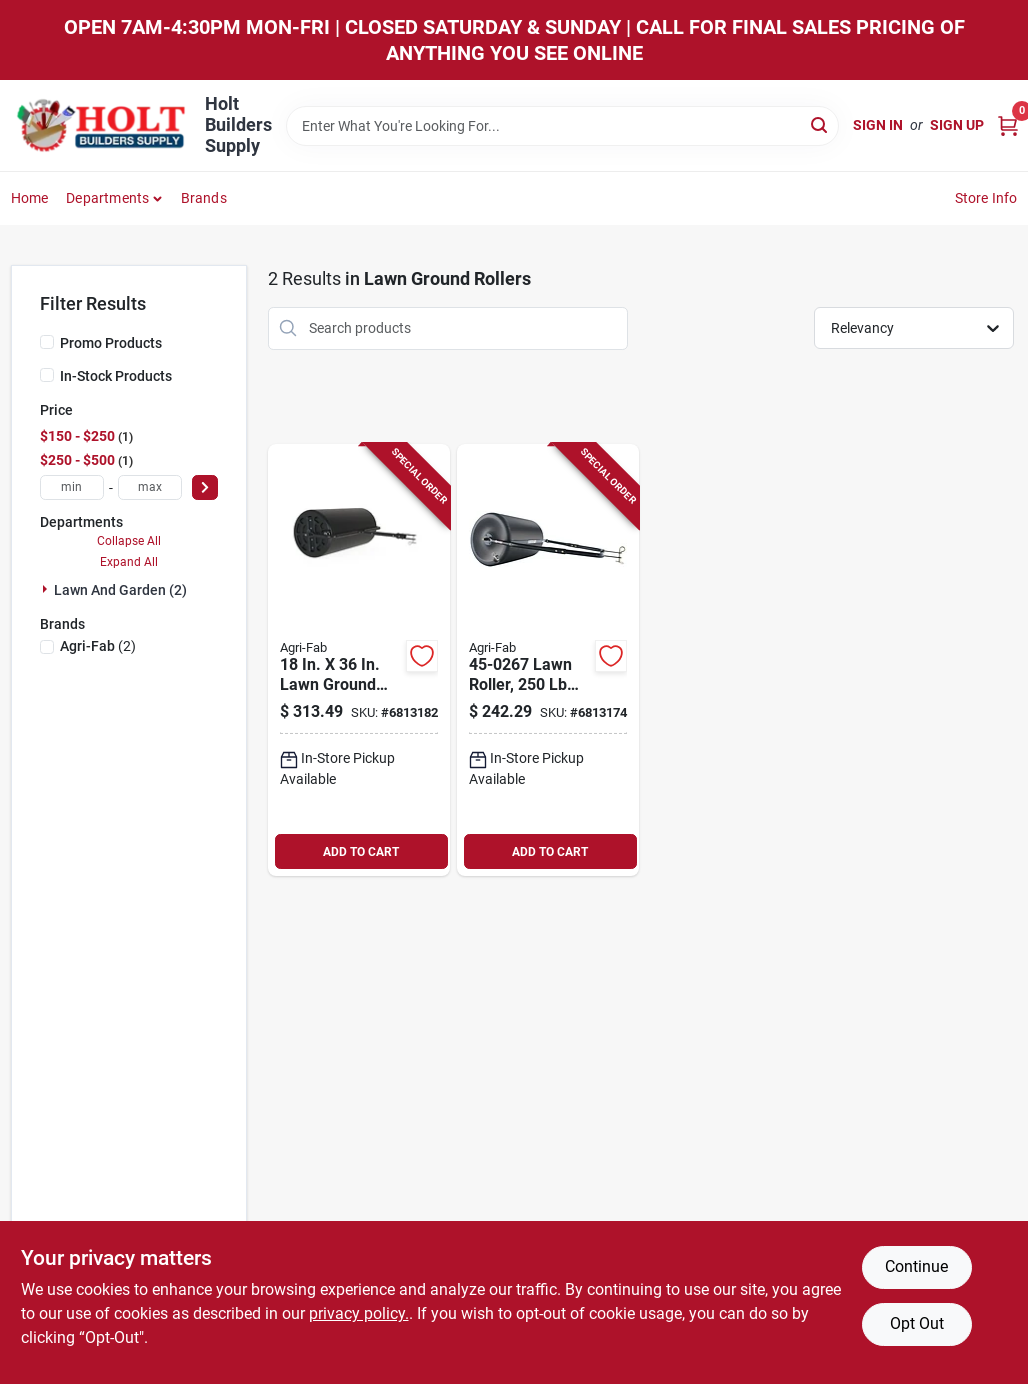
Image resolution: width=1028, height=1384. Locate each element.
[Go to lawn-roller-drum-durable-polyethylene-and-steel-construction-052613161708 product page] (548, 660)
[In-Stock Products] (47, 375)
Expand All (129, 562)
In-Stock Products (116, 376)
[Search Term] (562, 126)
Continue (916, 1266)
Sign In (878, 125)
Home (30, 198)
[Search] (820, 124)
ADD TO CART (361, 852)
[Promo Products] (47, 342)
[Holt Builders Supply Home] (101, 125)
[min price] (72, 487)
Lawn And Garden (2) (120, 590)
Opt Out (917, 1323)
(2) (98, 646)
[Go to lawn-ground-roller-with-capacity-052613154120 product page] (359, 660)
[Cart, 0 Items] (1008, 125)
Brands (204, 198)
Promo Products (111, 343)
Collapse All (129, 541)
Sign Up (957, 125)
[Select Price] (205, 487)
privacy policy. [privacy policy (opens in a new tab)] (359, 1313)
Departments (107, 198)
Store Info (986, 198)
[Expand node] (47, 589)
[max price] (150, 487)
